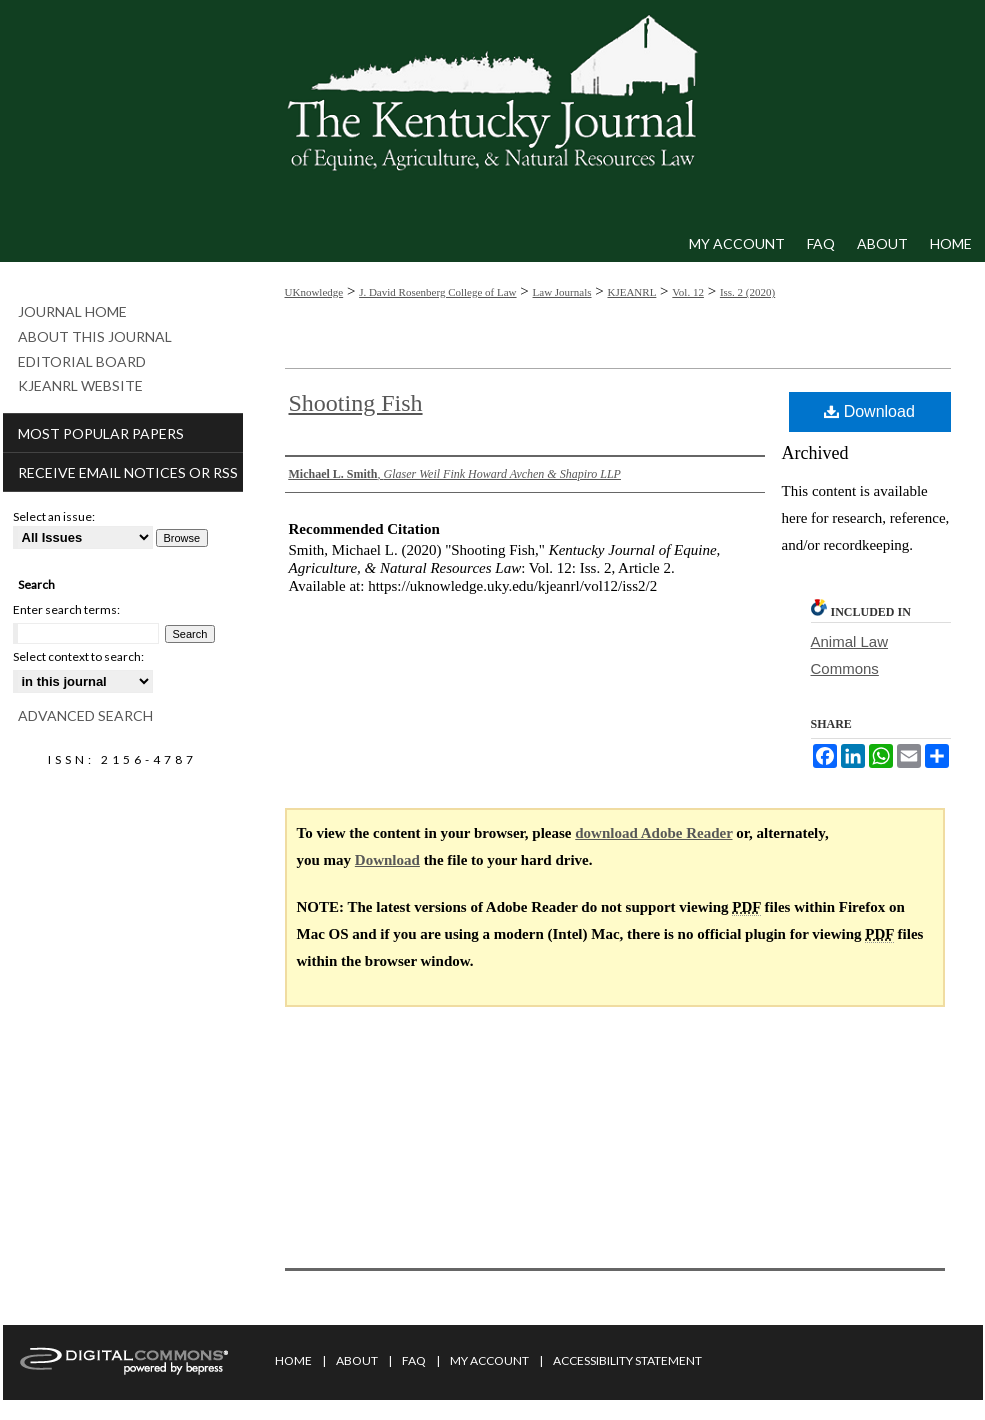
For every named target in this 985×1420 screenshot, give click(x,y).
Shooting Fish (356, 403)
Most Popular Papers (101, 433)
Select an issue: (54, 516)
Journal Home (72, 312)
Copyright (363, 1408)
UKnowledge (314, 292)
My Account (489, 1360)
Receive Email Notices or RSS (128, 472)
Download (869, 411)
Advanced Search (85, 715)
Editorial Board (82, 362)
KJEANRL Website (80, 386)
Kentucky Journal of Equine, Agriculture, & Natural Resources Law (493, 113)
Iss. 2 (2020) (747, 292)
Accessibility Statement (627, 1360)
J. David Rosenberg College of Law (437, 292)
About (357, 1360)
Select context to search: (78, 656)
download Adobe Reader (653, 833)
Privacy (296, 1408)
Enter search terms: (66, 609)
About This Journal (95, 337)
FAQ (414, 1360)
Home (293, 1360)
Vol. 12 (688, 292)
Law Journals (562, 292)
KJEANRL (631, 292)
